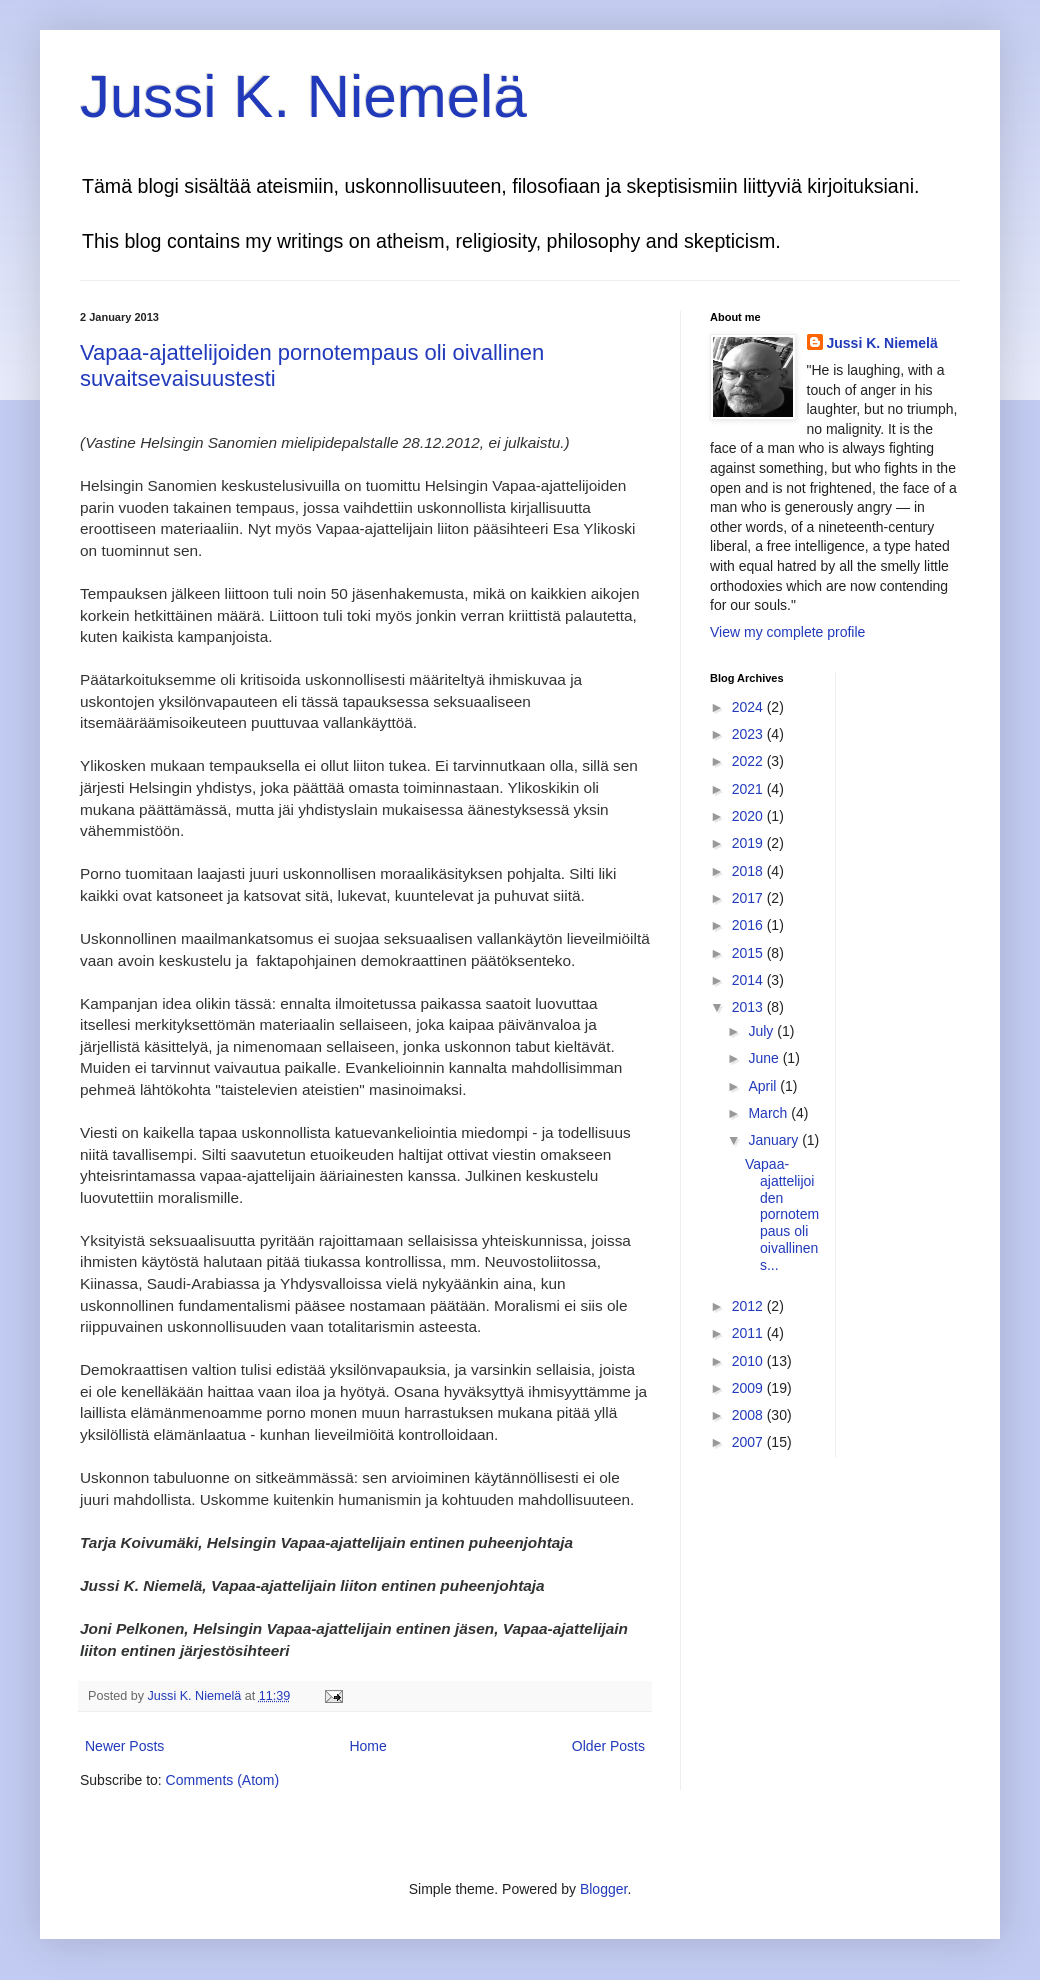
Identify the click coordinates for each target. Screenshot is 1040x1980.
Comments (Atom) (223, 1780)
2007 (749, 1442)
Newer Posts (124, 1746)
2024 (749, 707)
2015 (749, 953)
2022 (749, 761)
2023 (749, 734)
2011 (749, 1333)
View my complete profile (787, 632)
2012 (749, 1306)
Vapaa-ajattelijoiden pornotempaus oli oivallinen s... (782, 1214)
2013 (749, 1007)
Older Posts (608, 1746)
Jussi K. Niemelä (303, 96)
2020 (749, 816)
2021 (749, 789)
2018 (749, 871)
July (762, 1031)
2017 (749, 898)
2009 (749, 1388)
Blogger (603, 1889)
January (775, 1140)
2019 (749, 843)
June (765, 1058)
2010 (749, 1361)
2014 (749, 980)
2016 (749, 925)
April (764, 1086)
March (769, 1113)
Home (367, 1746)
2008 (749, 1415)
